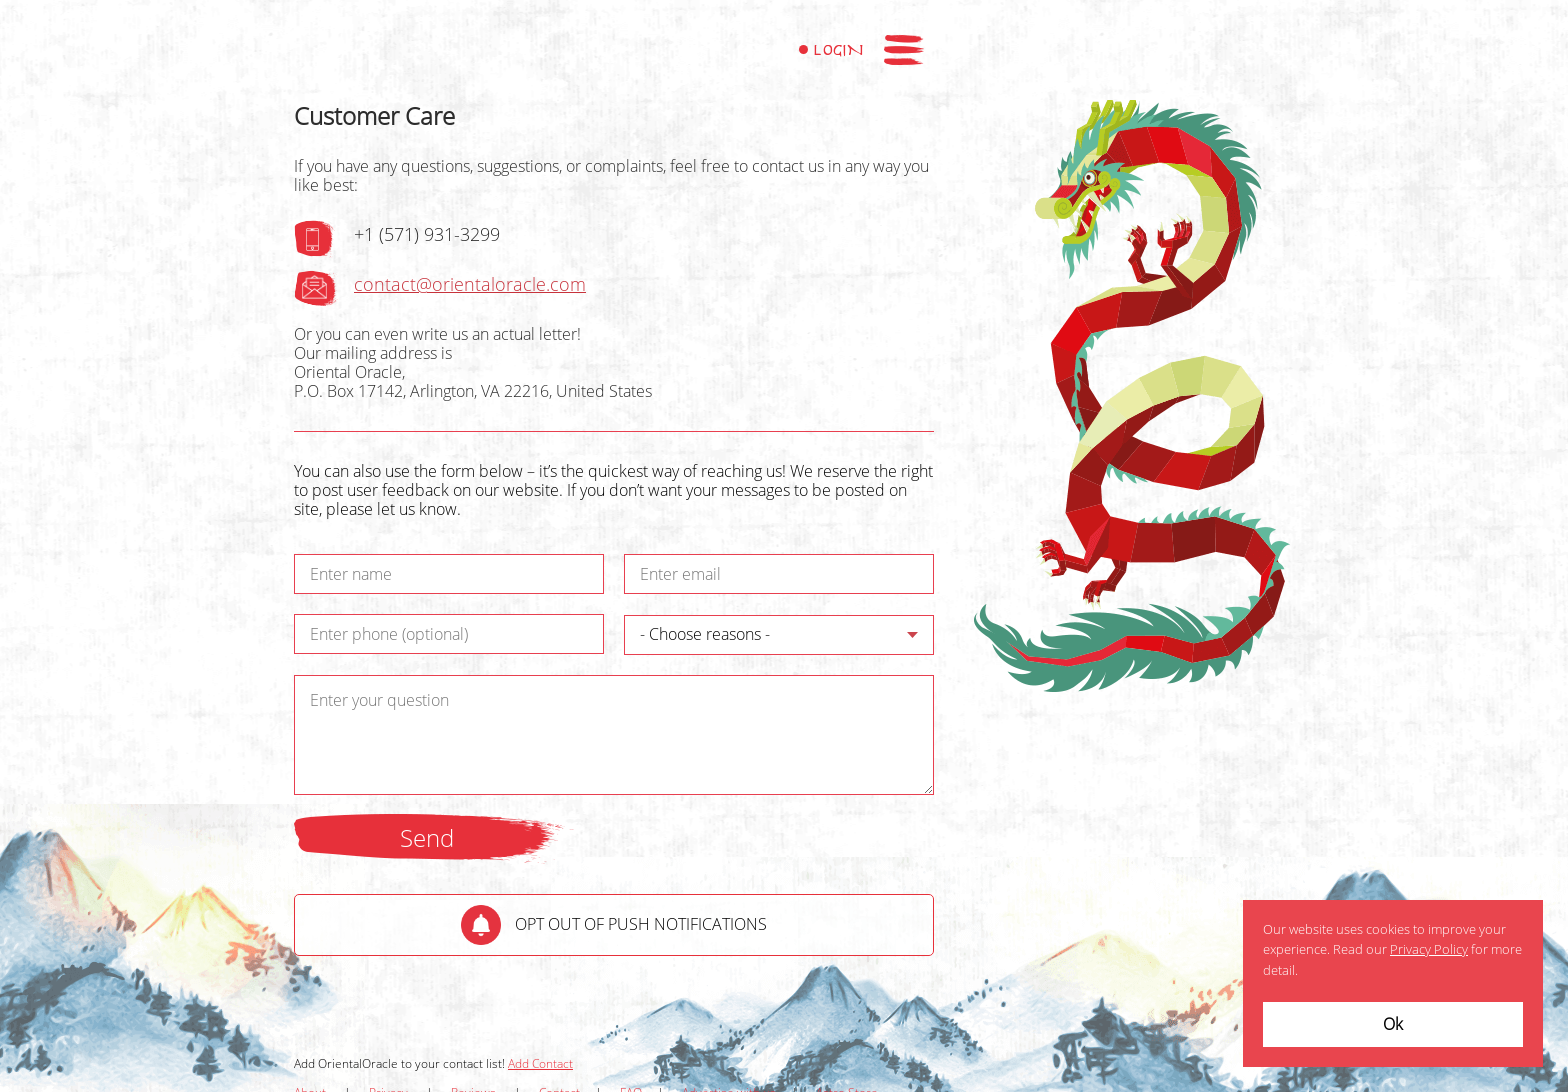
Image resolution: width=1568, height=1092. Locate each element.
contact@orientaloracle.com (470, 285)
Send (427, 839)
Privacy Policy (1429, 950)
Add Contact (540, 1064)
